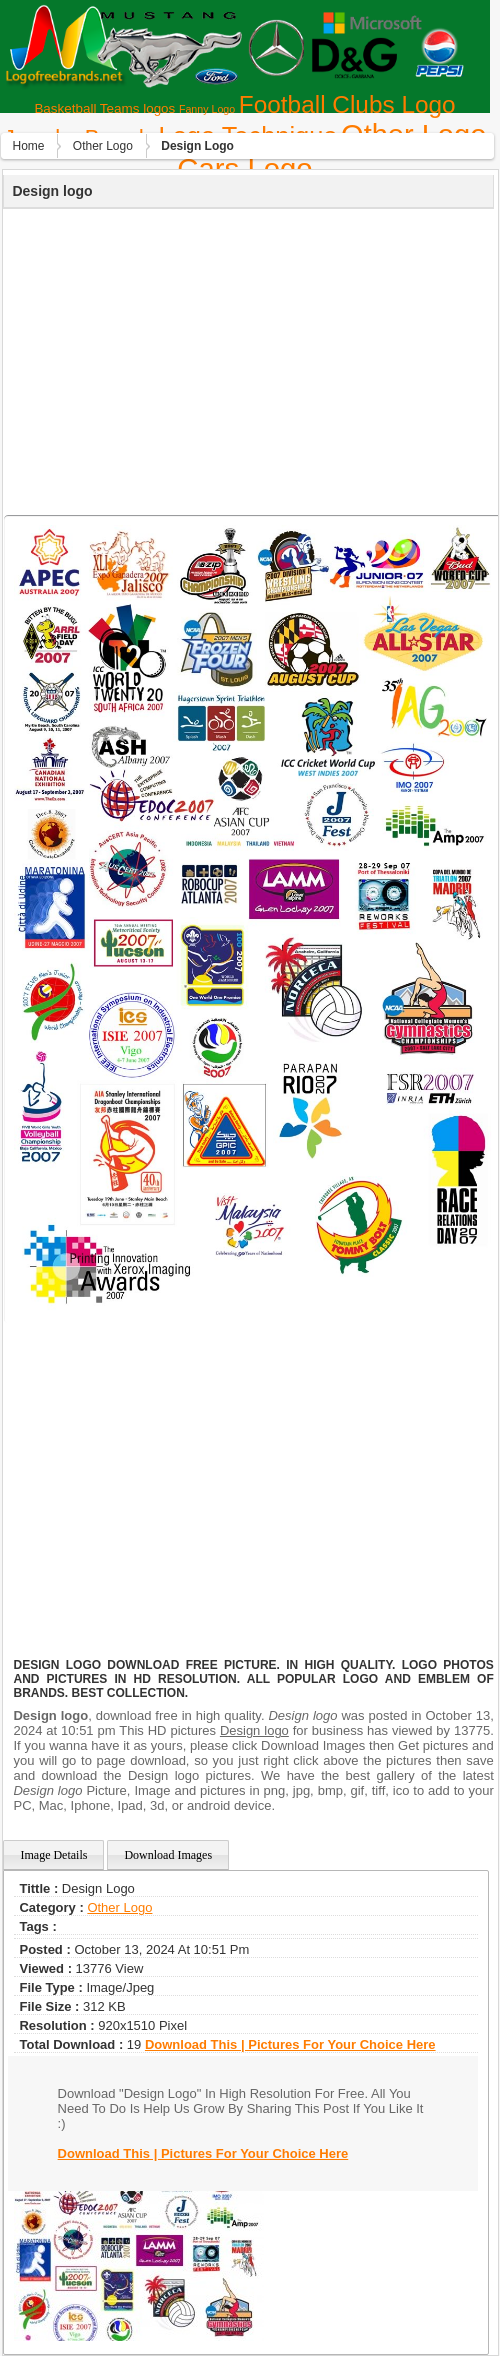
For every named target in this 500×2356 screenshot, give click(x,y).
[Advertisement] (246, 359)
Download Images (168, 1855)
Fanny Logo (207, 109)
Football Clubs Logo (347, 104)
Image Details (53, 1855)
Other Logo (103, 146)
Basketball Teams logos (104, 108)
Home (28, 146)
